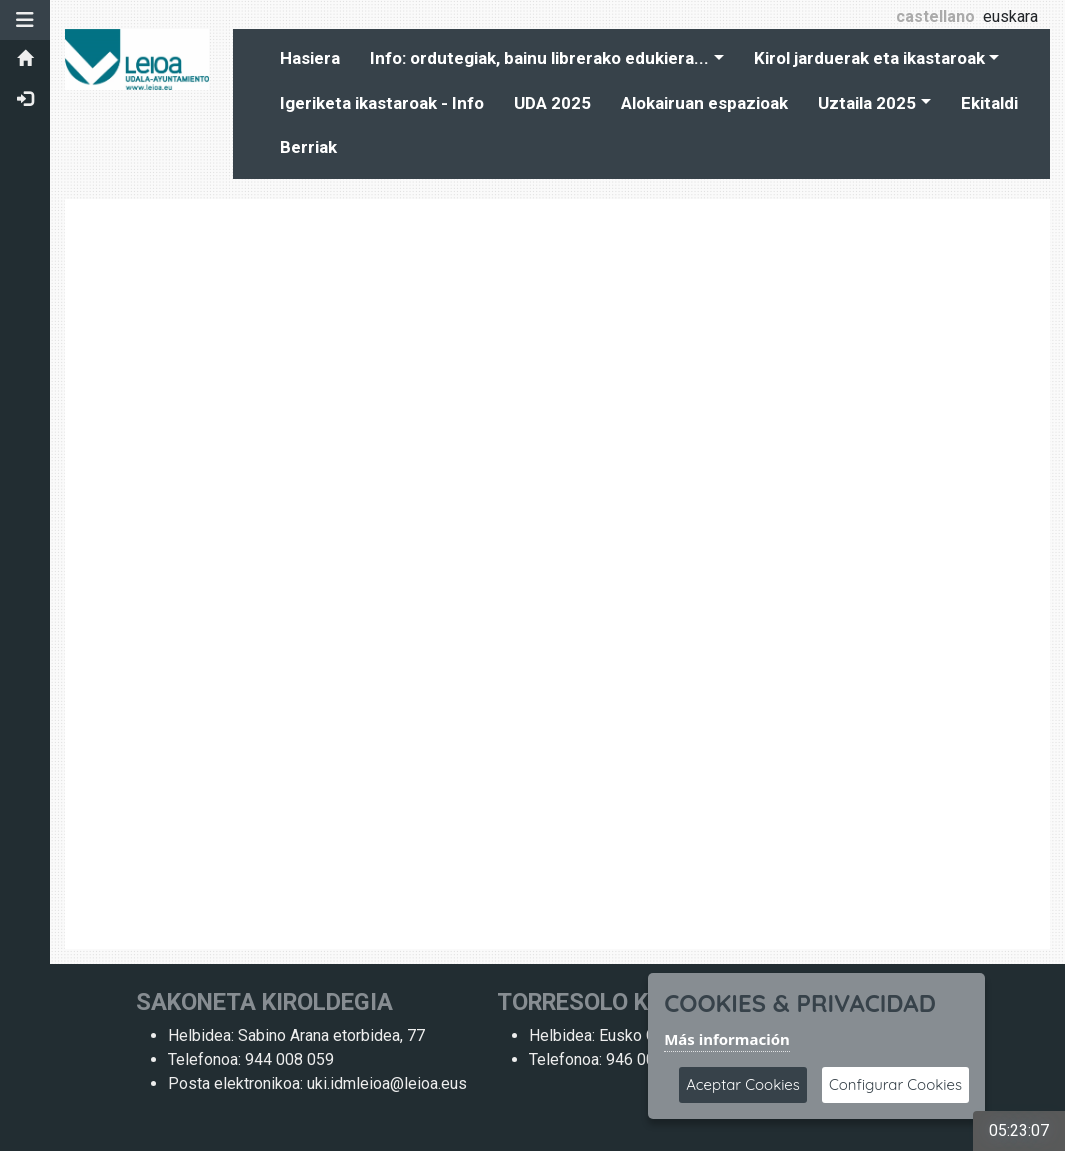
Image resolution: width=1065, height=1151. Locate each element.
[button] (25, 20)
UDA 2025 (552, 103)
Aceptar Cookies (743, 1084)
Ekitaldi (989, 103)
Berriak (308, 147)
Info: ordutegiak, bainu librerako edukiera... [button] (539, 58)
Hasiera (310, 58)
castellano (935, 16)
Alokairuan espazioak (704, 103)
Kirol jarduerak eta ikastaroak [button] (869, 58)
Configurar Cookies (895, 1084)
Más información (727, 1039)
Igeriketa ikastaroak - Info (382, 103)
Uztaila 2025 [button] (867, 103)
